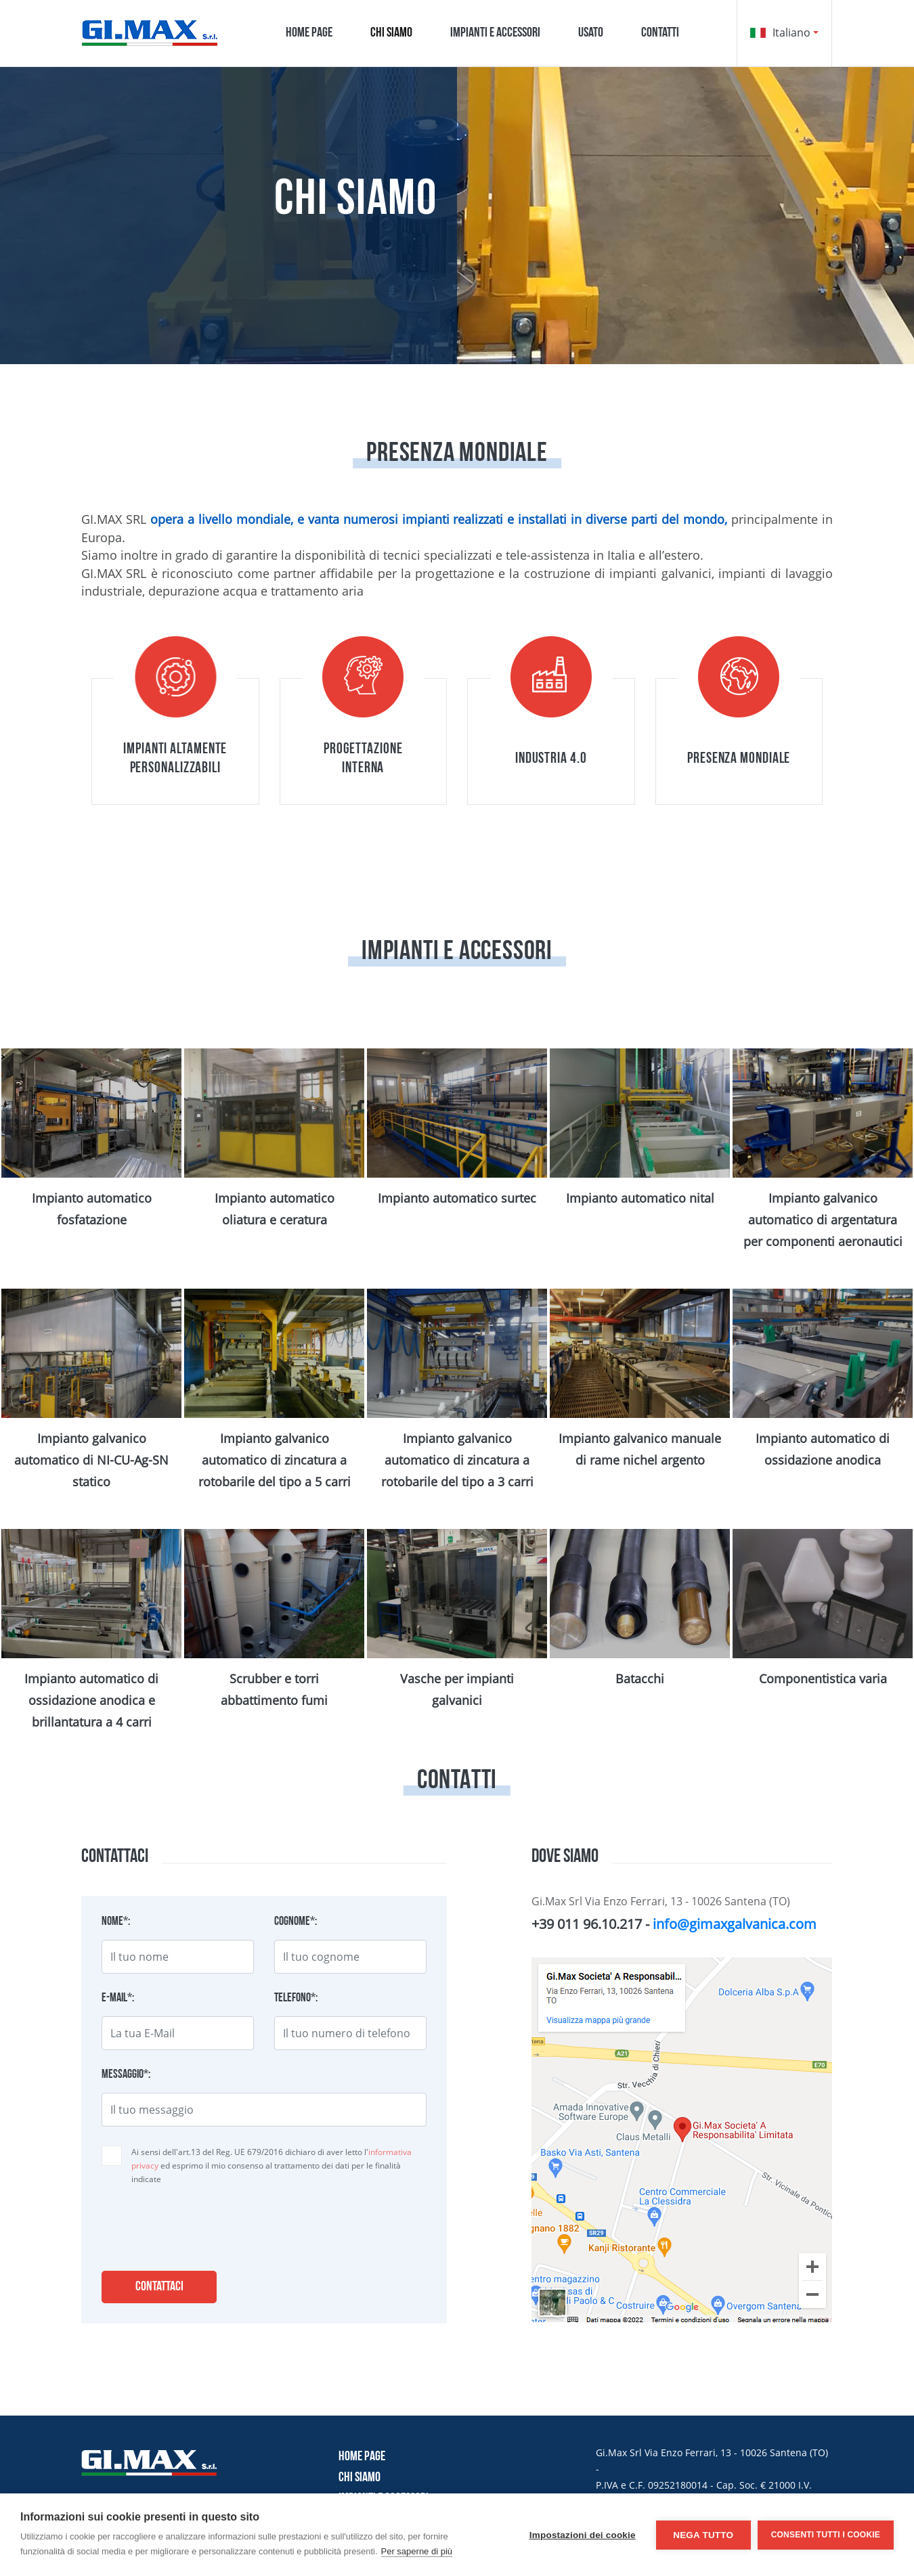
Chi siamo (391, 33)
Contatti (660, 33)
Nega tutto (703, 2535)
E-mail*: (118, 1999)
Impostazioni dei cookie (582, 2535)
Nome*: (116, 1922)
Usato (590, 33)
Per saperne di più (417, 2551)
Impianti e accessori (495, 33)
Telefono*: (296, 1999)
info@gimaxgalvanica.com (735, 1924)
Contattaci (159, 2287)
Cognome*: (295, 1922)
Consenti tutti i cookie (825, 2534)
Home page (309, 33)
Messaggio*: (126, 2075)
